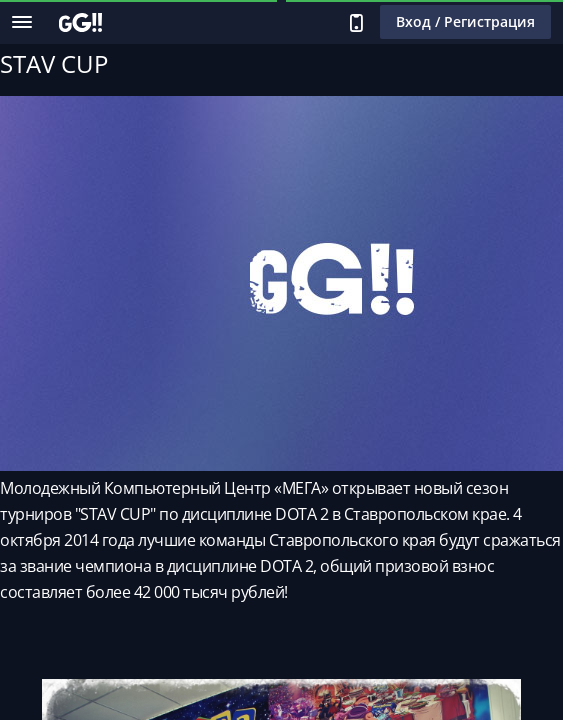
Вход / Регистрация (465, 21)
